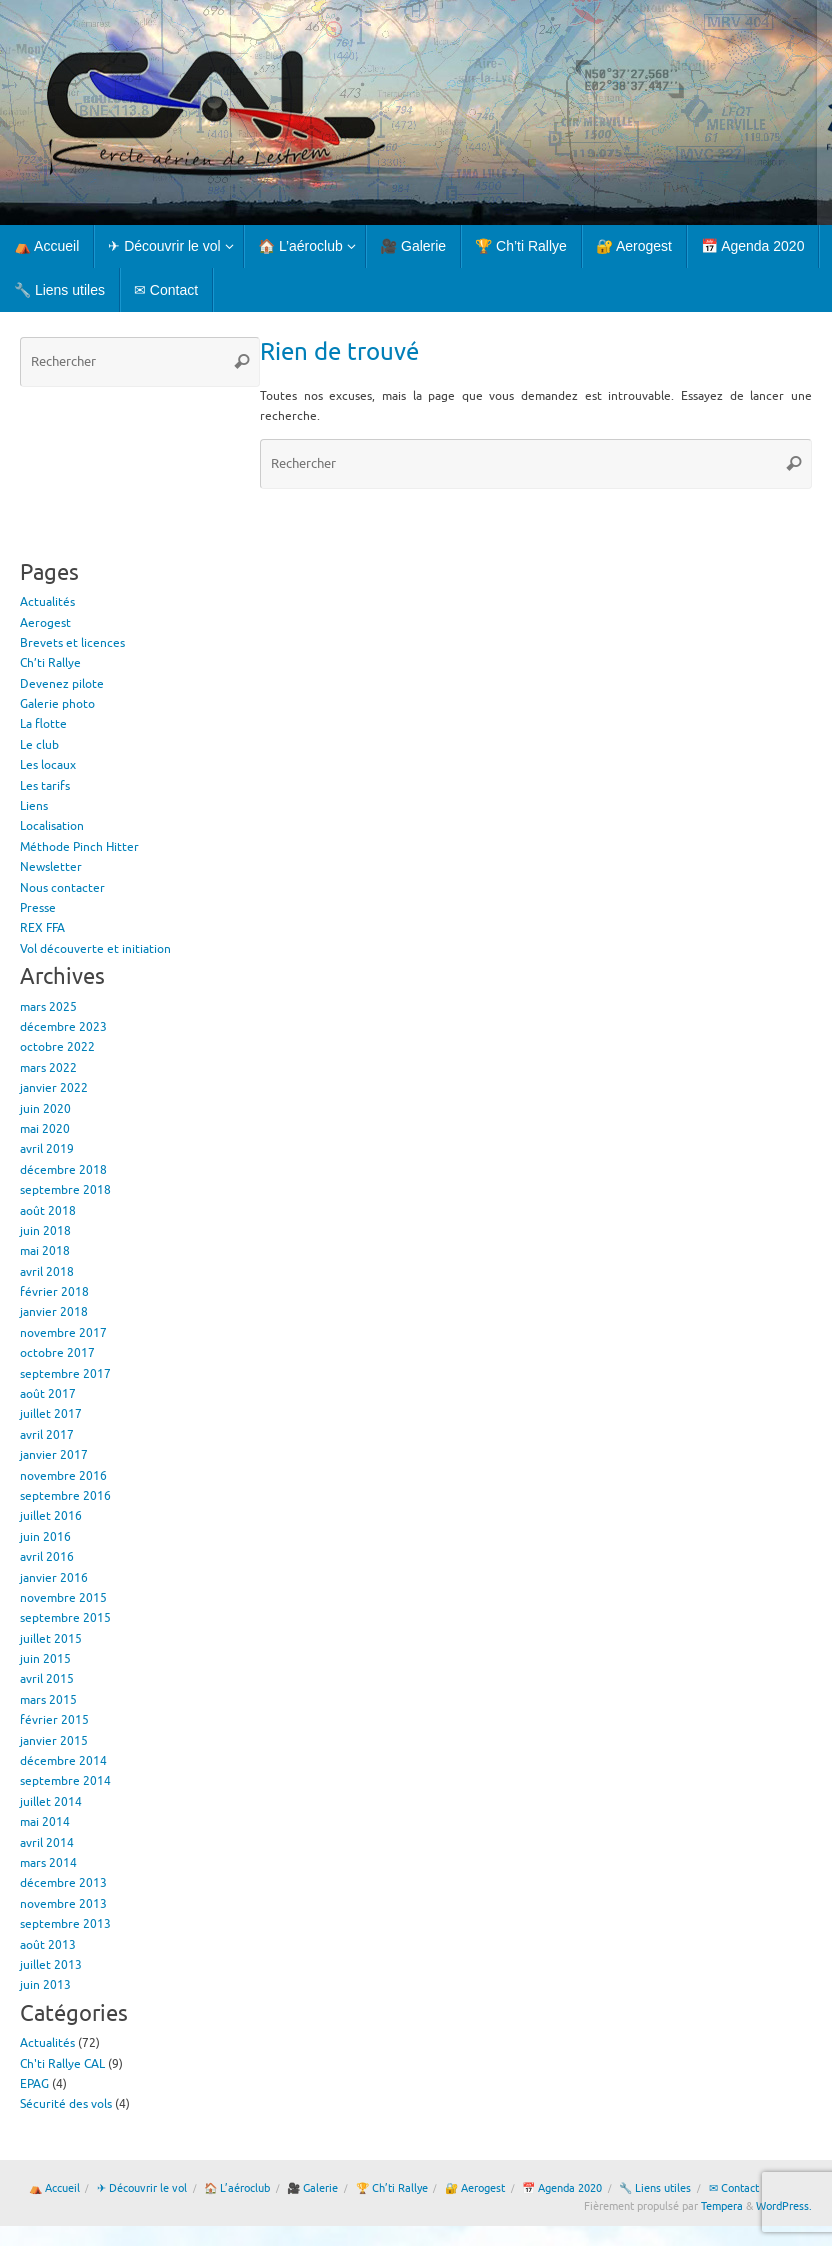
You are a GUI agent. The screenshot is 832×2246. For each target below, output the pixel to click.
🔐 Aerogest (475, 2188)
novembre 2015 (63, 1598)
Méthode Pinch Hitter (79, 847)
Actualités (47, 602)
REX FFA (42, 928)
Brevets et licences (72, 643)
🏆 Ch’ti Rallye (392, 2188)
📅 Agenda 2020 (562, 2188)
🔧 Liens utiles (655, 2188)
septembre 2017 (65, 1374)
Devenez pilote (62, 684)
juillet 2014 (51, 1802)
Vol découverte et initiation (95, 949)
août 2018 (48, 1211)
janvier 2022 (54, 1088)
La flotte (43, 724)
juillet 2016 (51, 1516)
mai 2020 (45, 1129)
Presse (38, 908)
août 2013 (48, 1945)
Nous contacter (62, 888)
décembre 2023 (63, 1027)
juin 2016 (45, 1537)
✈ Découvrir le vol (142, 2188)
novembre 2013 (63, 1904)
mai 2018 (45, 1251)
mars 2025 (48, 1007)
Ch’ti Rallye (50, 663)
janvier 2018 (54, 1312)
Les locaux (48, 765)
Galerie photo (57, 704)
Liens (34, 806)
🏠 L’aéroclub (237, 2188)
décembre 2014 (63, 1761)
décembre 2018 (63, 1170)
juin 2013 (45, 1985)
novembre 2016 (63, 1476)
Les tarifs (45, 786)
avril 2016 (47, 1557)
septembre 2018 (65, 1190)
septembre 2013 (65, 1924)
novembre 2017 (63, 1333)
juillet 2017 (51, 1414)
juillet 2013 (51, 1965)
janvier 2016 (54, 1578)
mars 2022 (48, 1068)
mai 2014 (45, 1822)
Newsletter (51, 867)
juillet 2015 (51, 1639)
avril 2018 (47, 1272)
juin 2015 (45, 1659)
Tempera (722, 2206)
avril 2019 (47, 1149)
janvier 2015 (54, 1741)
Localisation (52, 826)
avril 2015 (47, 1679)
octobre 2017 (57, 1353)
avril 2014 (47, 1843)
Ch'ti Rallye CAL (62, 2064)
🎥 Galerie (312, 2188)
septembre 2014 (65, 1781)
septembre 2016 (65, 1496)
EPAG (34, 2084)
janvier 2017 (54, 1455)
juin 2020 (45, 1109)
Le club (39, 745)
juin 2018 (45, 1231)
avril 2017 (47, 1435)
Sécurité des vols (66, 2104)
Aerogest (45, 623)
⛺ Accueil (54, 2188)
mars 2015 (48, 1700)
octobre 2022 (57, 1047)
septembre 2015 (65, 1618)
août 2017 (48, 1394)
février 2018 (54, 1292)
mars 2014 (48, 1863)
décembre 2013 (63, 1883)
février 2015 (54, 1720)
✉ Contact (734, 2188)
